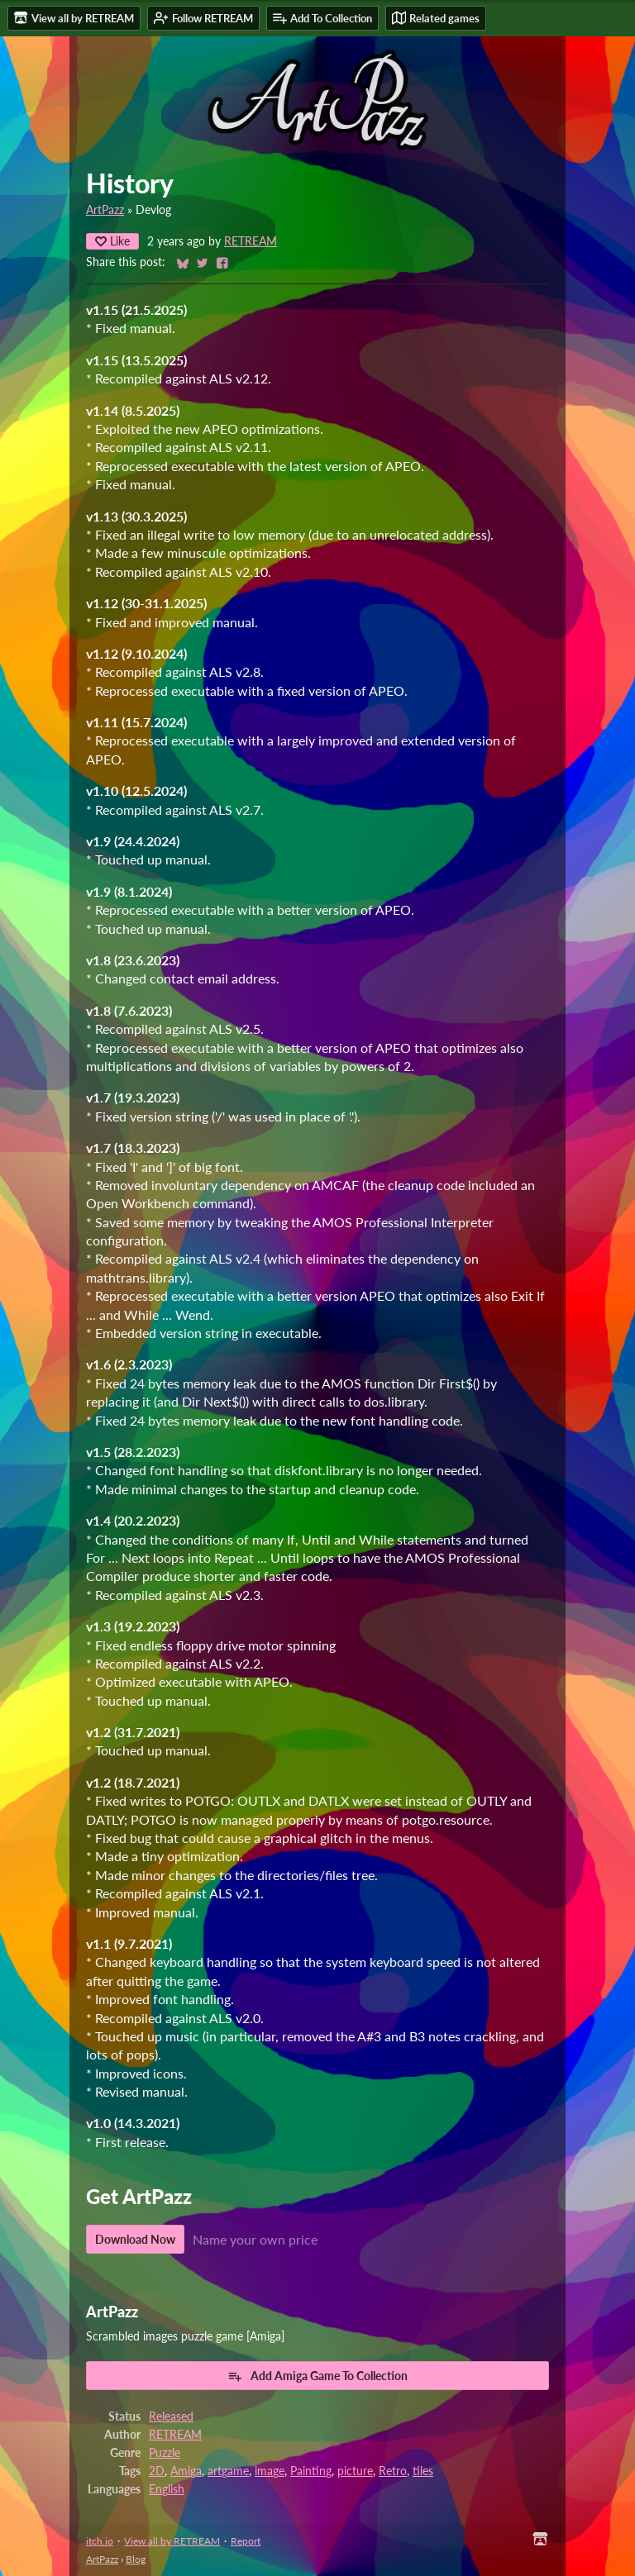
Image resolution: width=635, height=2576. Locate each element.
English (166, 2489)
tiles (423, 2471)
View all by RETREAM (172, 2541)
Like (112, 241)
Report (245, 2541)
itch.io (99, 2541)
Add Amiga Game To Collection (317, 2376)
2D (157, 2471)
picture (355, 2471)
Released (171, 2416)
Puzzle (164, 2452)
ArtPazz (105, 210)
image (269, 2471)
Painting (311, 2471)
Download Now (135, 2239)
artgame (228, 2471)
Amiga (186, 2471)
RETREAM (250, 241)
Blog (136, 2559)
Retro (393, 2471)
